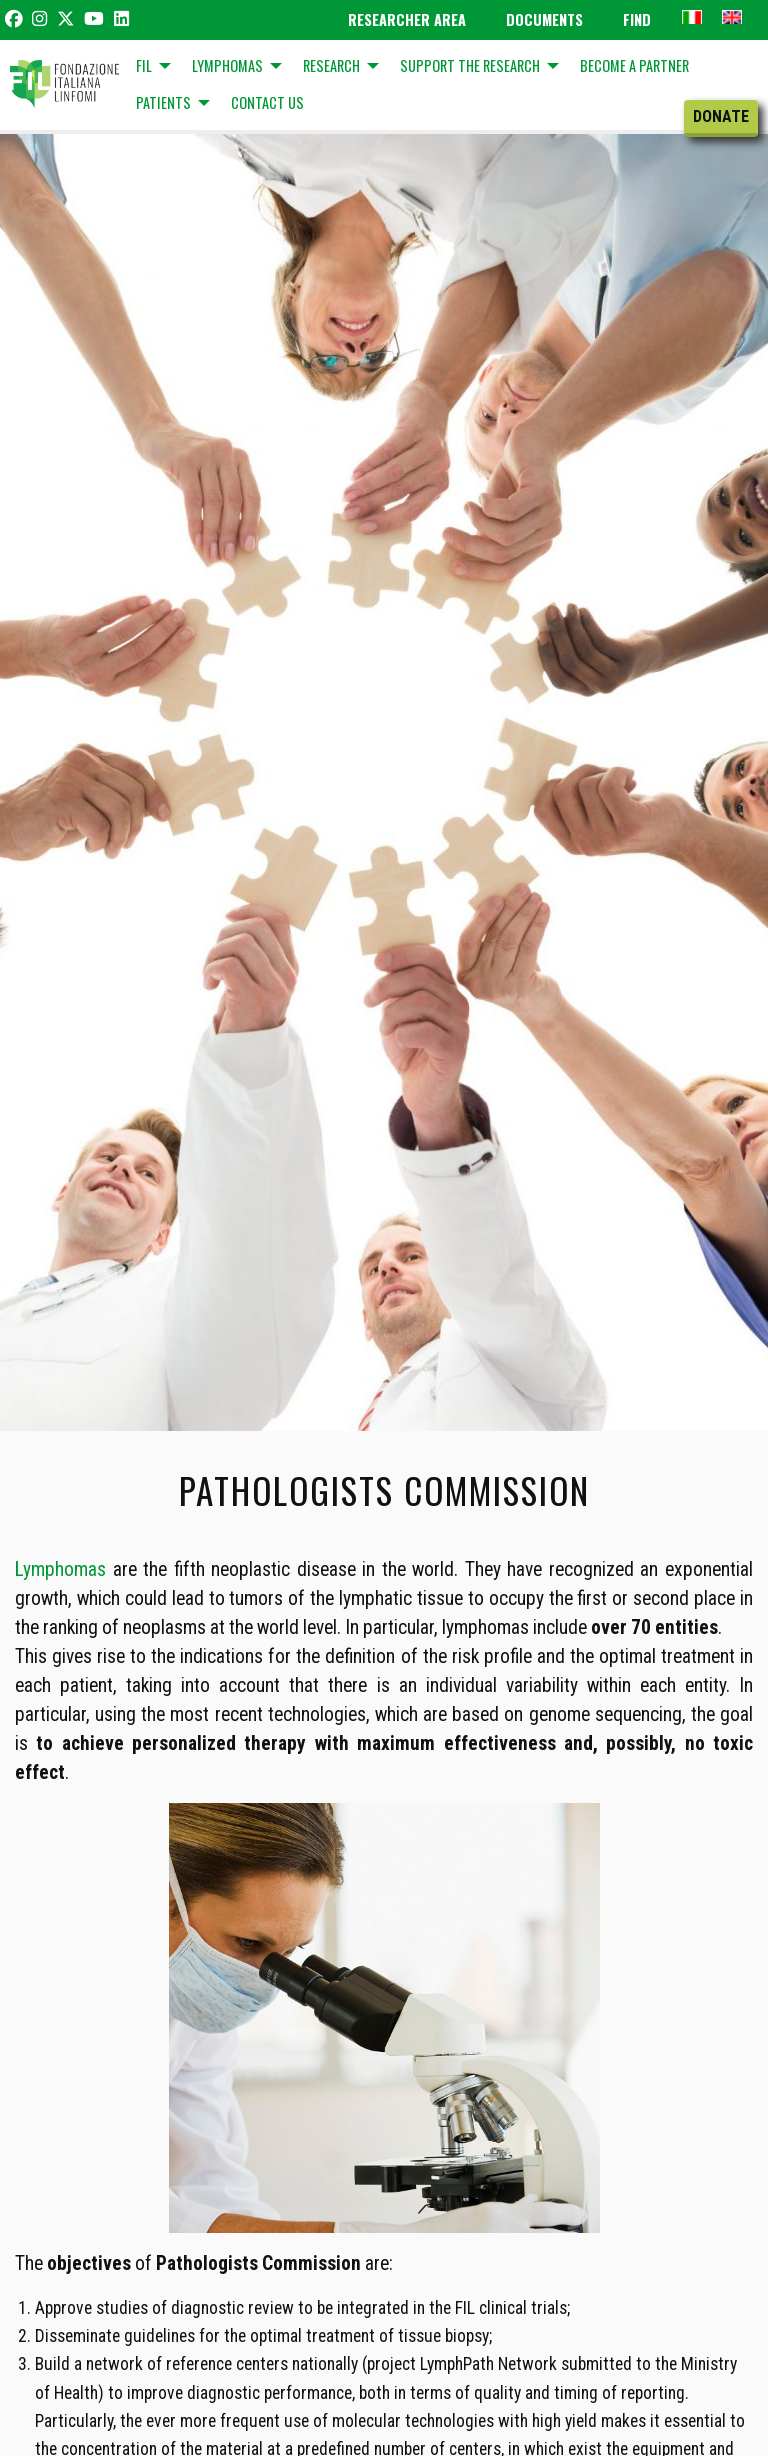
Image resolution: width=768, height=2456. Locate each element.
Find (637, 19)
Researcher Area (407, 19)
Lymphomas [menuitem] (227, 65)
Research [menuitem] (331, 65)
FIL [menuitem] (144, 65)
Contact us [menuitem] (267, 102)
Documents (544, 19)
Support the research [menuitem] (470, 65)
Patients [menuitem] (163, 102)
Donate (721, 116)
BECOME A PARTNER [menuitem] (634, 65)
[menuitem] (692, 16)
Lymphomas (60, 1569)
